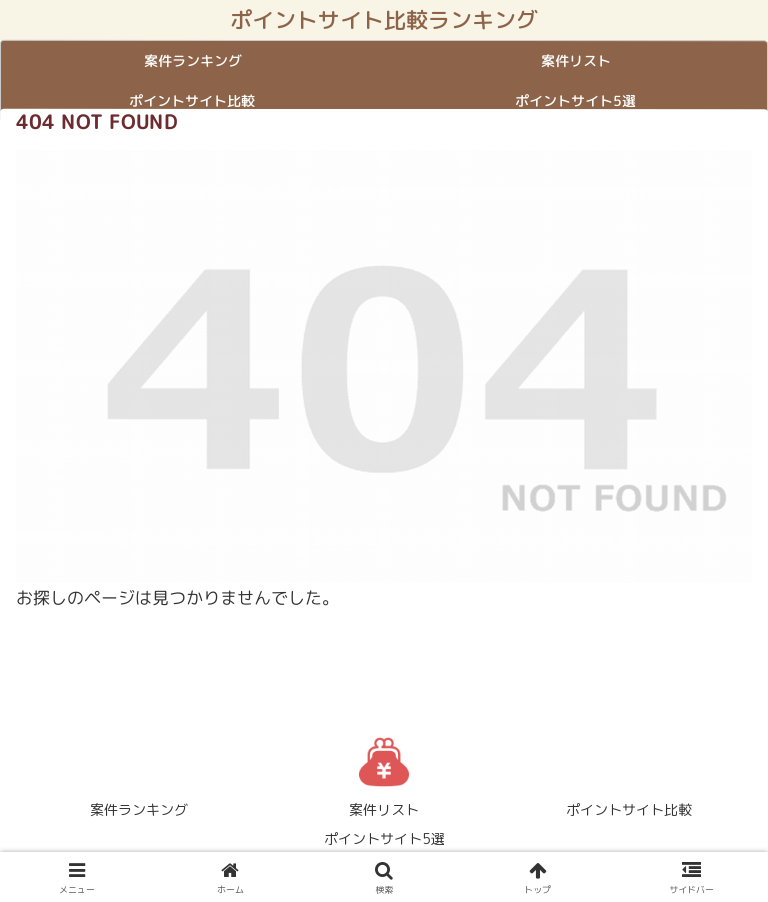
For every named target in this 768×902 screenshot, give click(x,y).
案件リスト (384, 809)
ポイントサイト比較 (629, 809)
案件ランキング (139, 809)
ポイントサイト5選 (384, 838)
